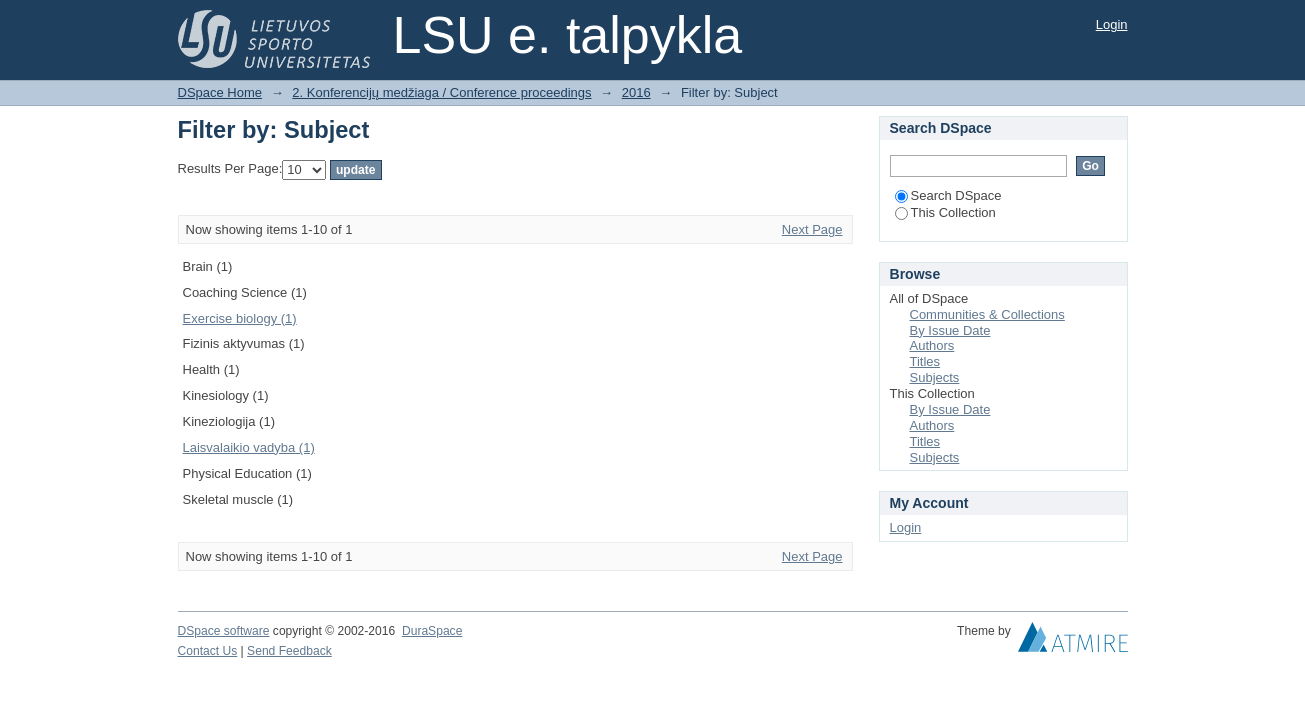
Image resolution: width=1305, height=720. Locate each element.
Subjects (935, 377)
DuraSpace (432, 631)
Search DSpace (948, 195)
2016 (636, 92)
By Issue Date (950, 330)
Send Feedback (289, 651)
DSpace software (224, 631)
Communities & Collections (987, 314)
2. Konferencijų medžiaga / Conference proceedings (441, 92)
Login (1112, 24)
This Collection (945, 212)
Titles (925, 361)
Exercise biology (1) (240, 318)
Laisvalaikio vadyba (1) (249, 447)
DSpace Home (220, 92)
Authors (932, 345)
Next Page (812, 229)
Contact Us (208, 651)
